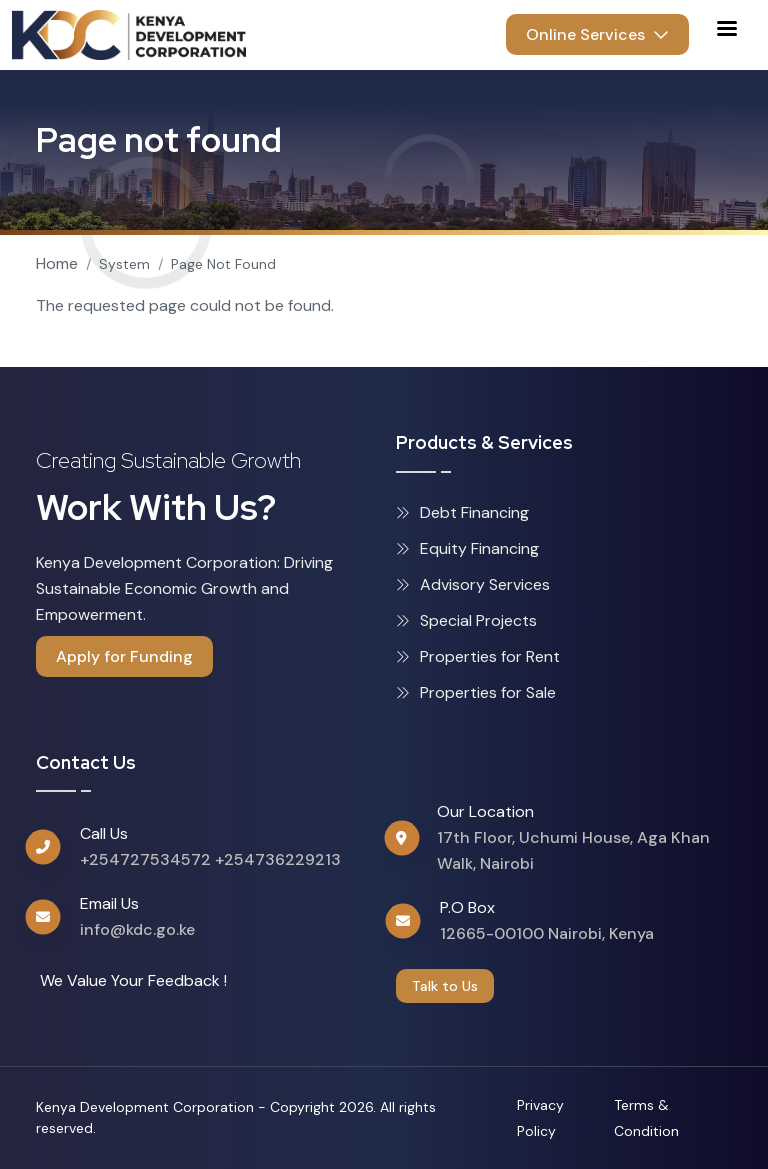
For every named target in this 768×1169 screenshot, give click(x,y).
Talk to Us (445, 986)
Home (57, 263)
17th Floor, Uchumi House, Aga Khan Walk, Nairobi (573, 850)
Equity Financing (467, 548)
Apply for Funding (124, 656)
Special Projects (466, 620)
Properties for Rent (478, 656)
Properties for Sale (476, 692)
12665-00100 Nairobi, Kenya (547, 933)
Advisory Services (473, 584)
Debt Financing (462, 512)
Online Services (597, 34)
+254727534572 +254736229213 (210, 859)
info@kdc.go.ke (137, 929)
